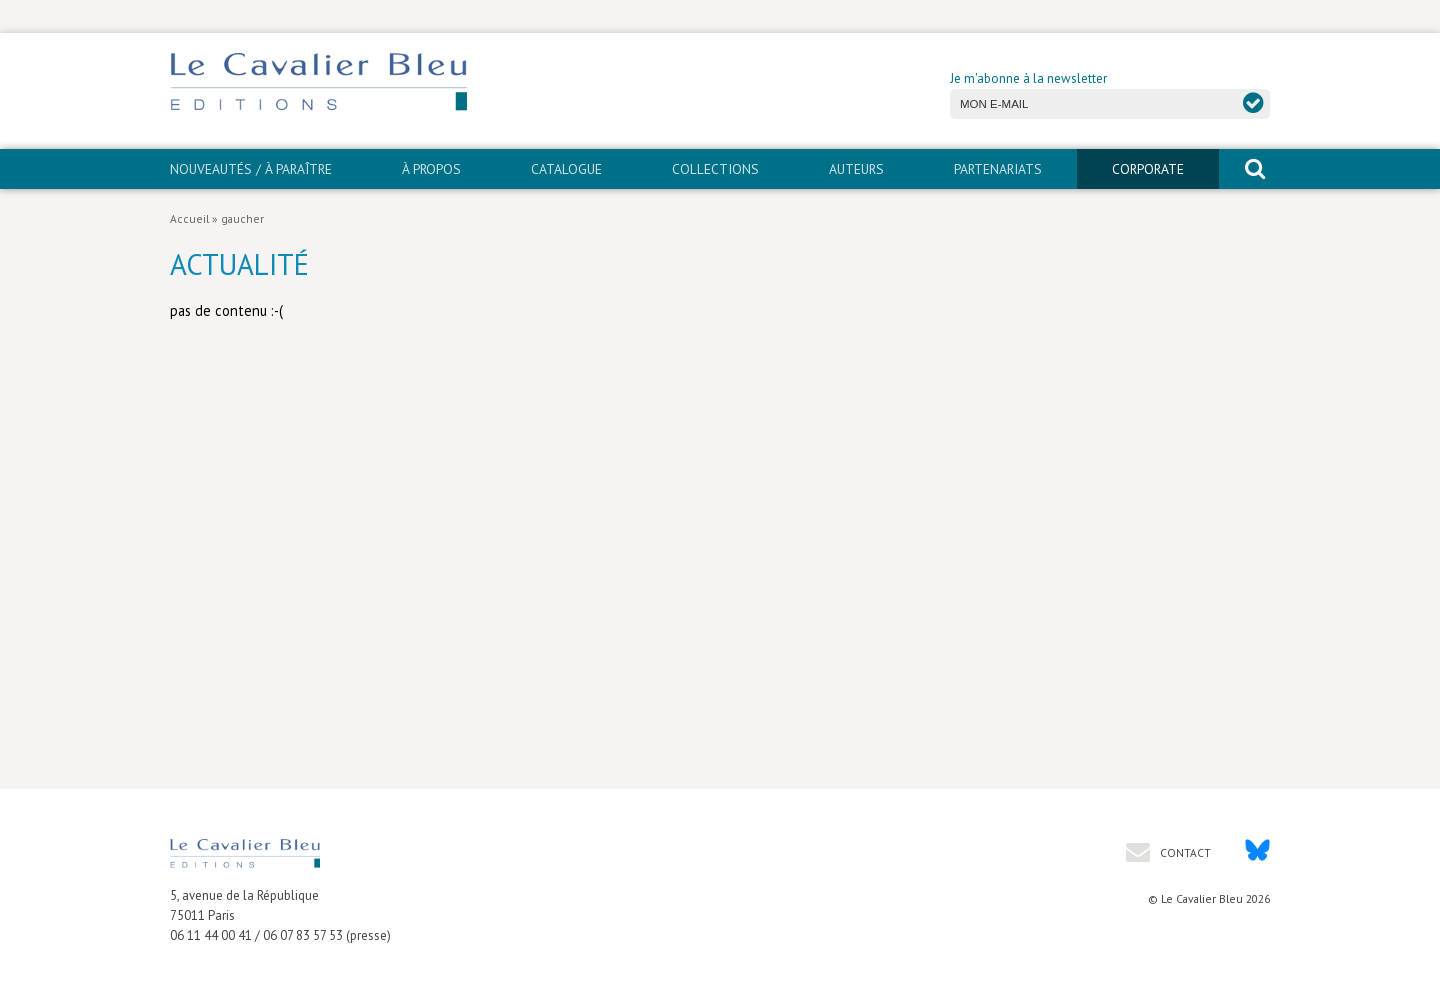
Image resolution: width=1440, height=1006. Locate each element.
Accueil (189, 218)
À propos (431, 169)
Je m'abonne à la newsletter (1028, 78)
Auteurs (856, 169)
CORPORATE (1148, 169)
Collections (715, 169)
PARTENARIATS (998, 169)
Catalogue (566, 169)
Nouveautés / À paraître (251, 169)
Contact (1184, 852)
